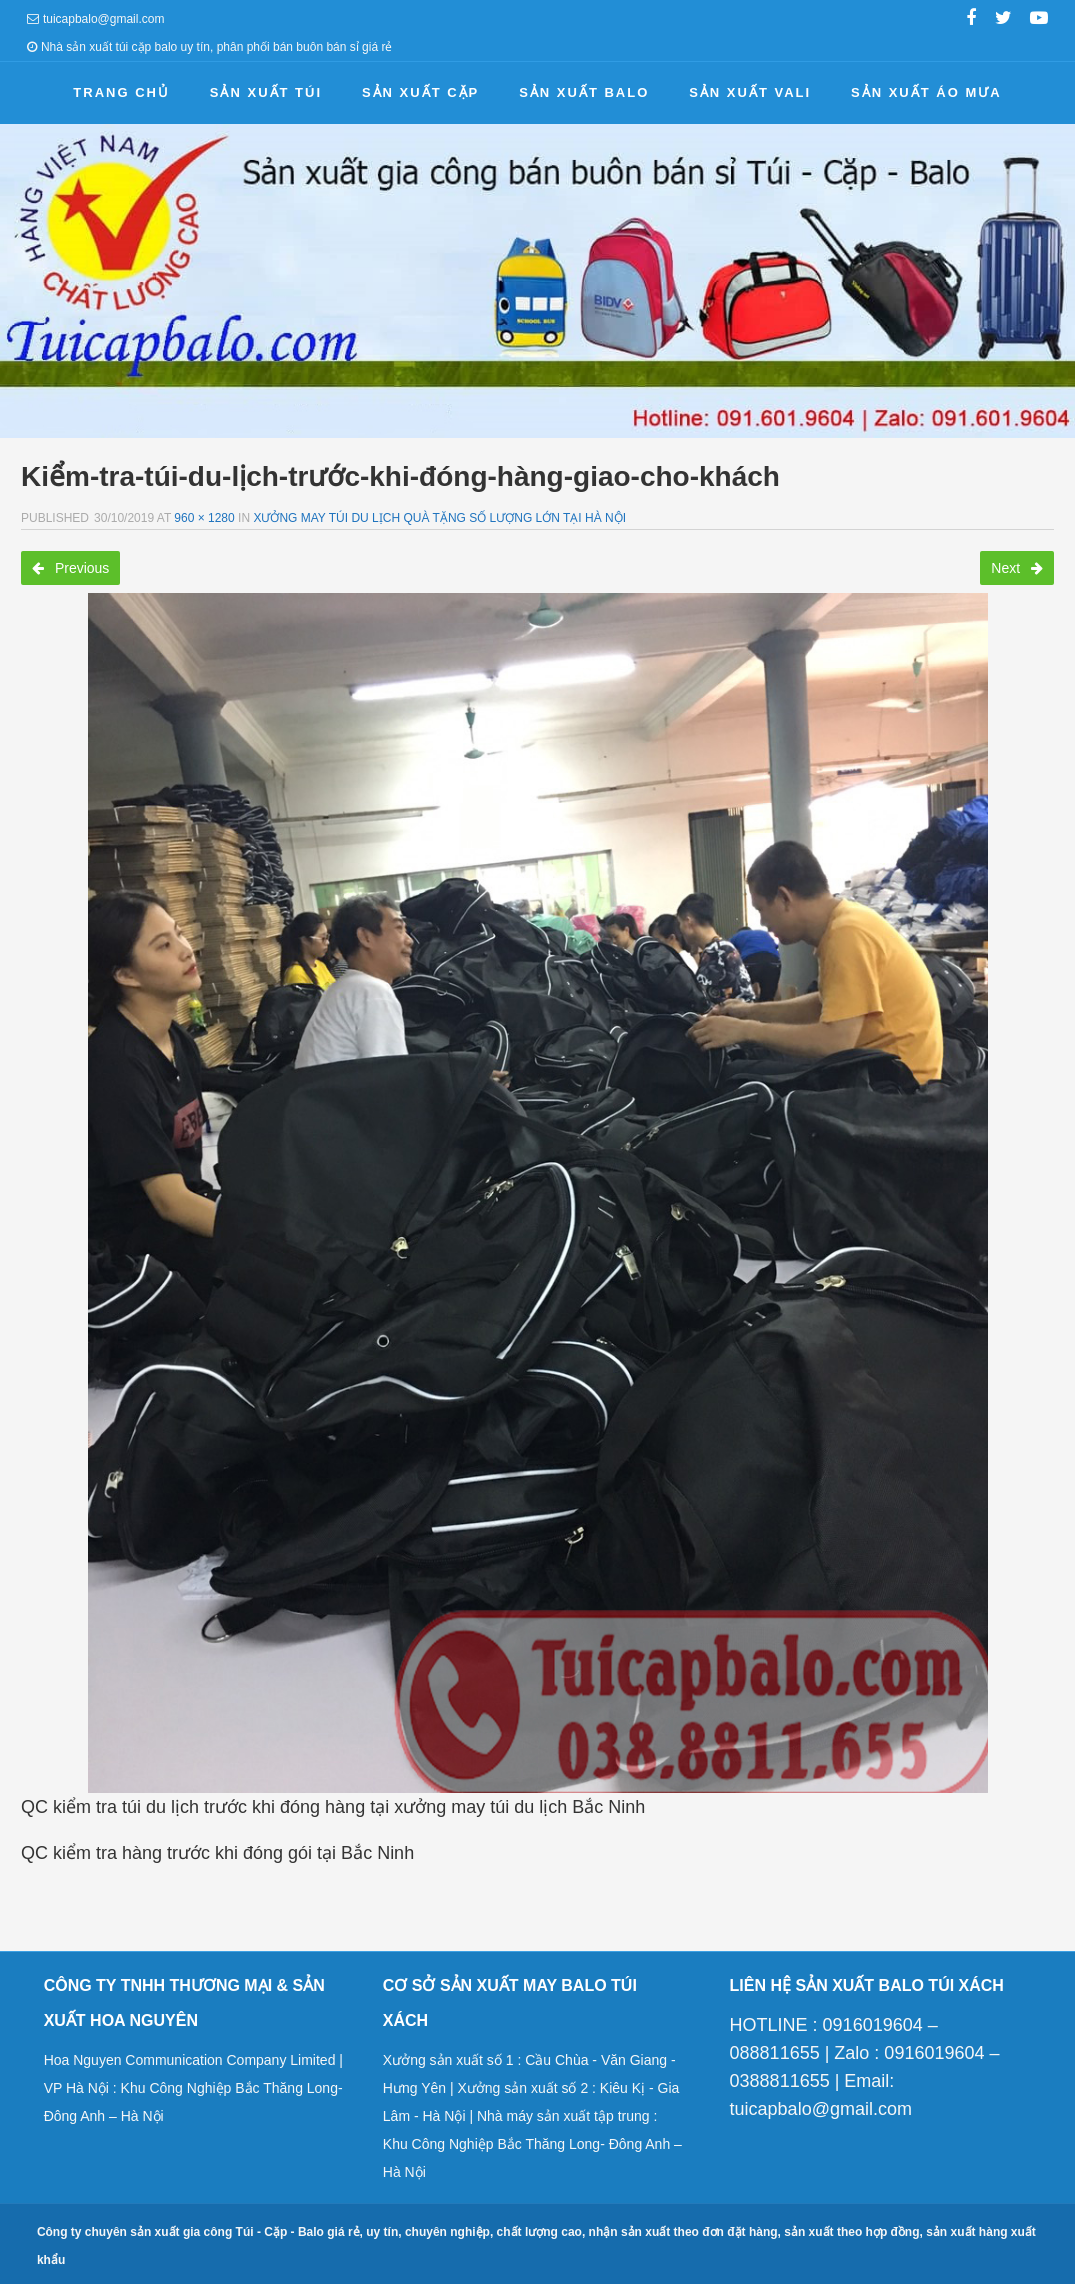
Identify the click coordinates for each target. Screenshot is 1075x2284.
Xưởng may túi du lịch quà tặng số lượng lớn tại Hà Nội (439, 518)
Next (1017, 568)
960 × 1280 (204, 518)
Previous (70, 568)
